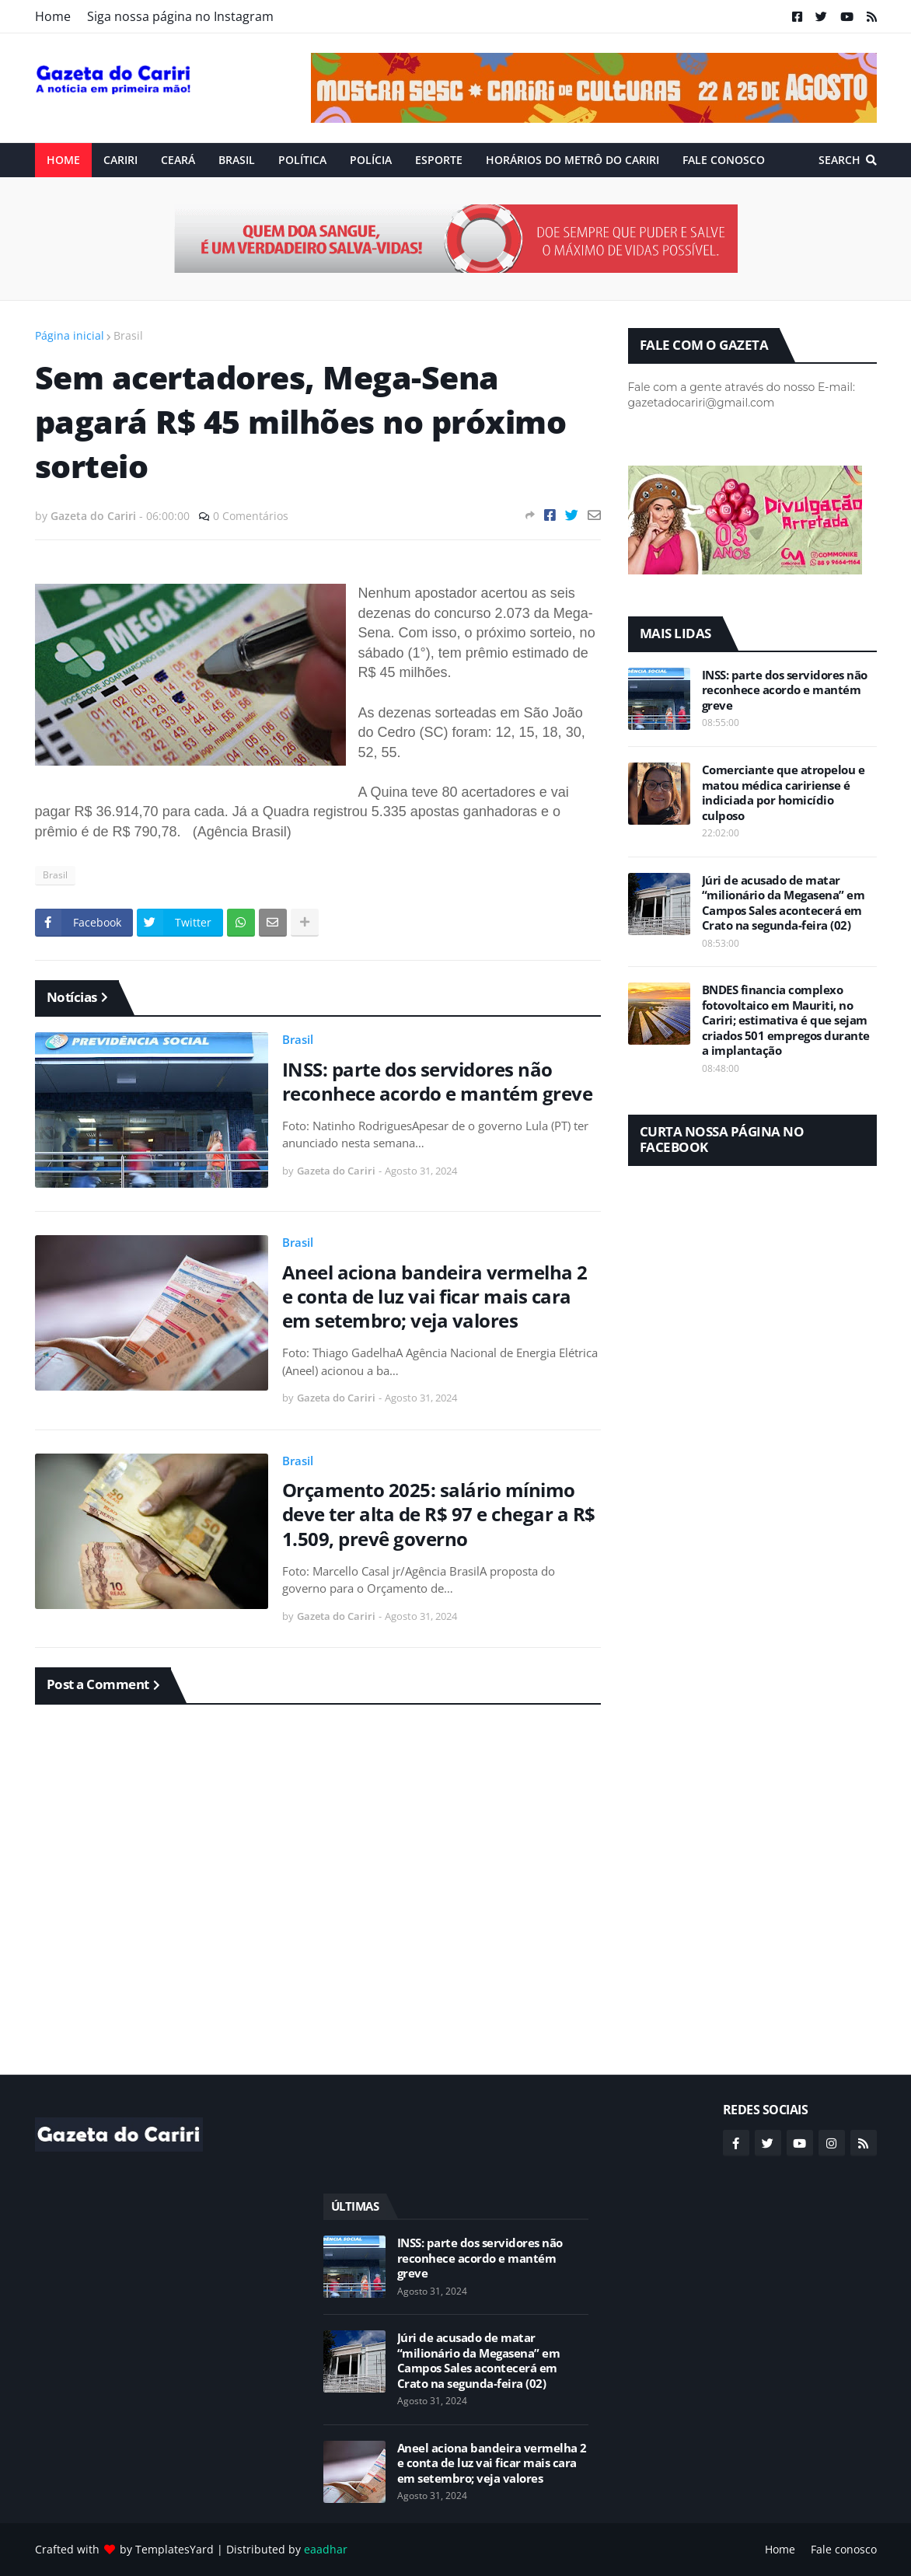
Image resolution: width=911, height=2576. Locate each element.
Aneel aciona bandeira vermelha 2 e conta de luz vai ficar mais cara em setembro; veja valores (435, 1296)
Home (53, 16)
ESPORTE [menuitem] (438, 159)
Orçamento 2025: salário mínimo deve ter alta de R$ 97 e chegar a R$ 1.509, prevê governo (438, 1514)
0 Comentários (250, 515)
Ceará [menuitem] (178, 159)
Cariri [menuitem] (120, 159)
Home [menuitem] (63, 159)
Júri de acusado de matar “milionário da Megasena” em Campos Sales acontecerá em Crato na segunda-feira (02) (783, 903)
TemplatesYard (174, 2549)
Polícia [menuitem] (371, 159)
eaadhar (325, 2549)
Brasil (128, 335)
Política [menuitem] (302, 159)
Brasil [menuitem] (236, 159)
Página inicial (69, 335)
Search (839, 159)
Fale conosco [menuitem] (723, 159)
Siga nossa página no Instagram (180, 16)
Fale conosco (844, 2549)
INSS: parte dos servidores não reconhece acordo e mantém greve (437, 1081)
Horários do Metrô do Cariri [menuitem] (572, 159)
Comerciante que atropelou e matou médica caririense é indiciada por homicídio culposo (783, 793)
